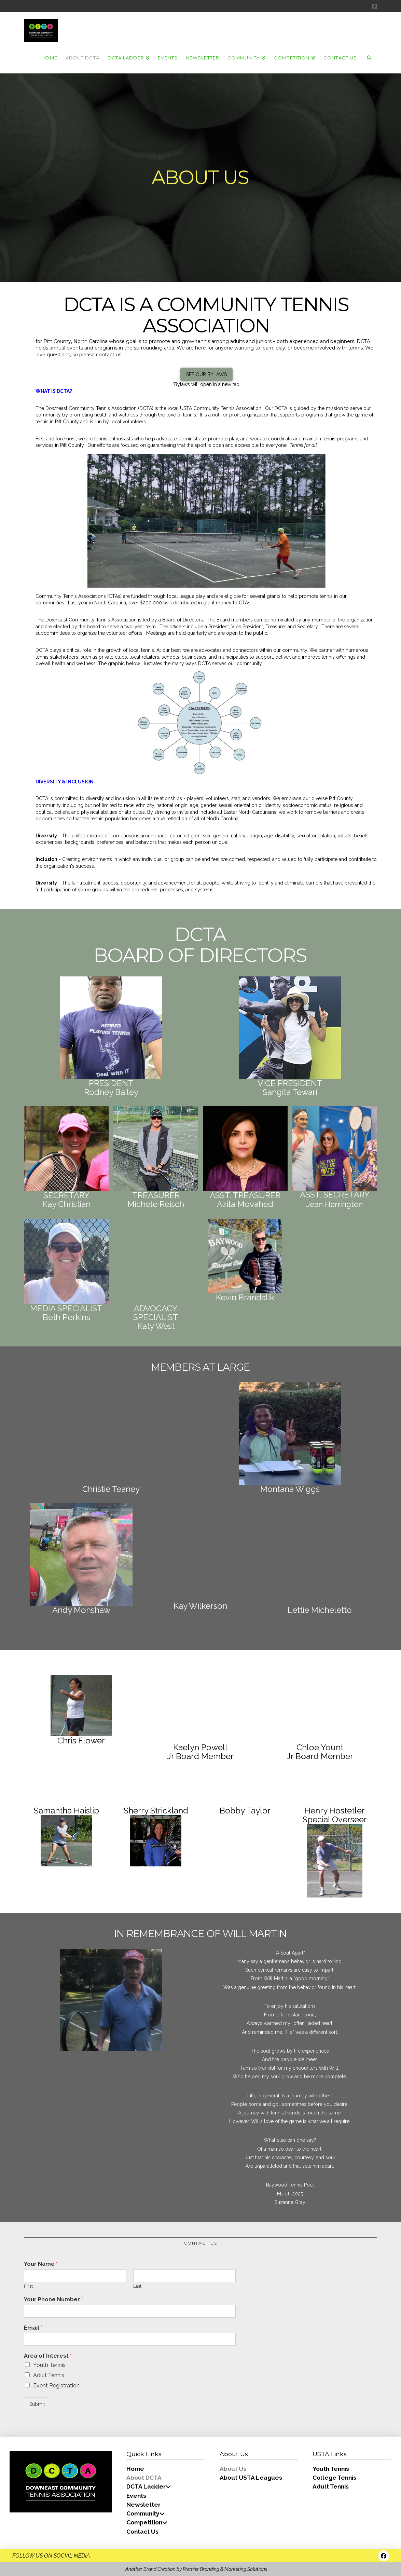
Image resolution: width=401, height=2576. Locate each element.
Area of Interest (48, 2356)
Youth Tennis (49, 2365)
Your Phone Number (53, 2299)
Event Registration (56, 2385)
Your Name (41, 2264)
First (28, 2286)
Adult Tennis (48, 2375)
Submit (37, 2404)
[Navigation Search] (369, 57)
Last (137, 2286)
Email (33, 2328)
